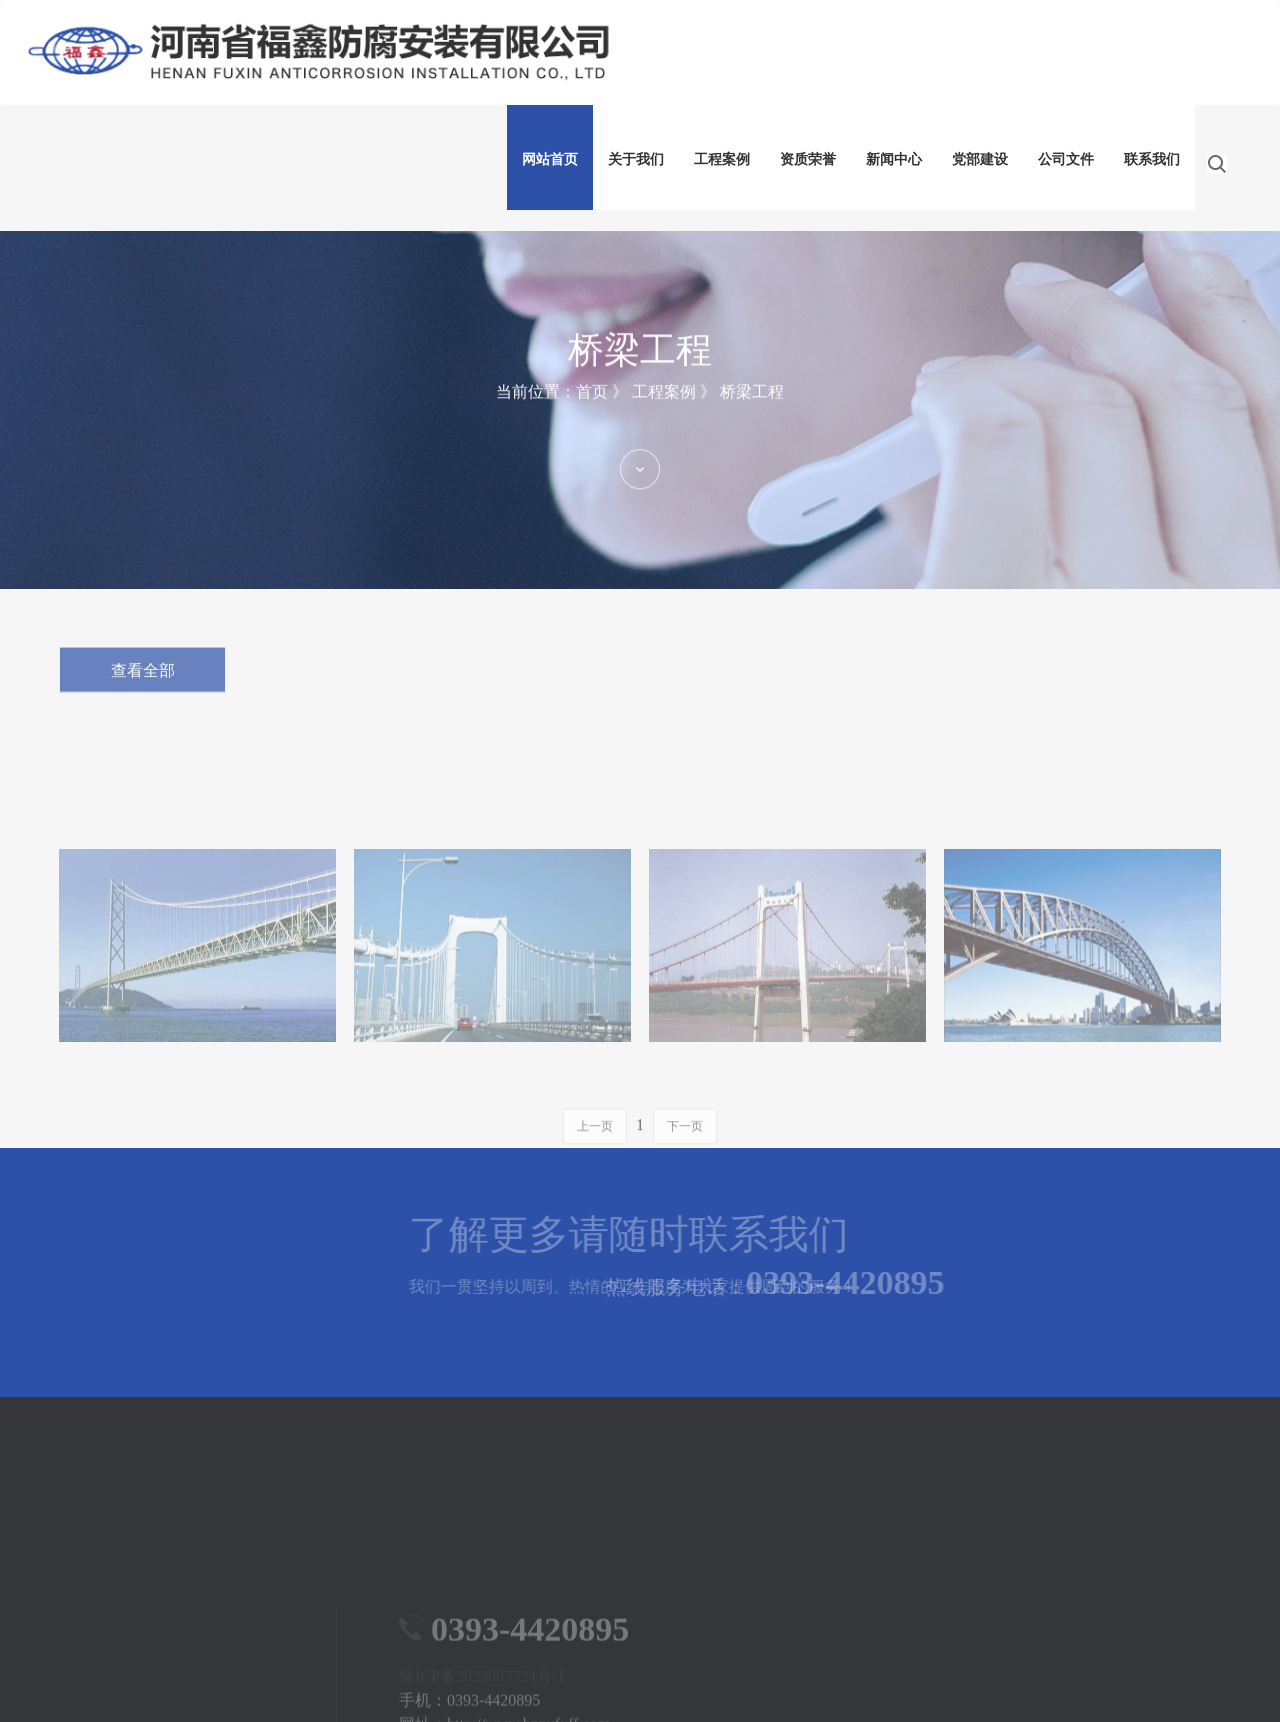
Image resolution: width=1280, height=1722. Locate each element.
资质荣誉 (808, 159)
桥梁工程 (752, 425)
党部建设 (980, 159)
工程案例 (722, 159)
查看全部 (143, 682)
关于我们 (636, 159)
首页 (592, 425)
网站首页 (550, 159)
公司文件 (1066, 159)
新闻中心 (894, 159)
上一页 (595, 1153)
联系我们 (1152, 159)
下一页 (685, 1153)
